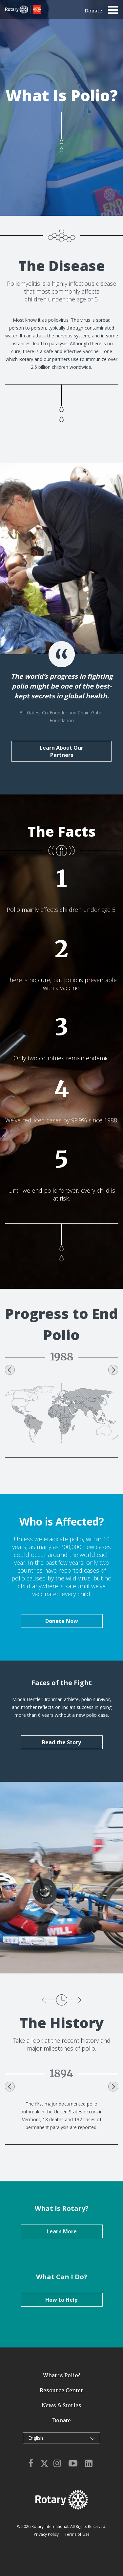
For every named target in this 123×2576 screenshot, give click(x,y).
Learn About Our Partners (61, 751)
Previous (10, 1370)
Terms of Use (77, 2534)
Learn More (62, 2231)
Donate (93, 11)
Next (113, 1370)
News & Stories (61, 2405)
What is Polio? (61, 2375)
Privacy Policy (46, 2534)
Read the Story (61, 1742)
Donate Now (61, 1621)
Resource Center (61, 2390)
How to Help (61, 2299)
